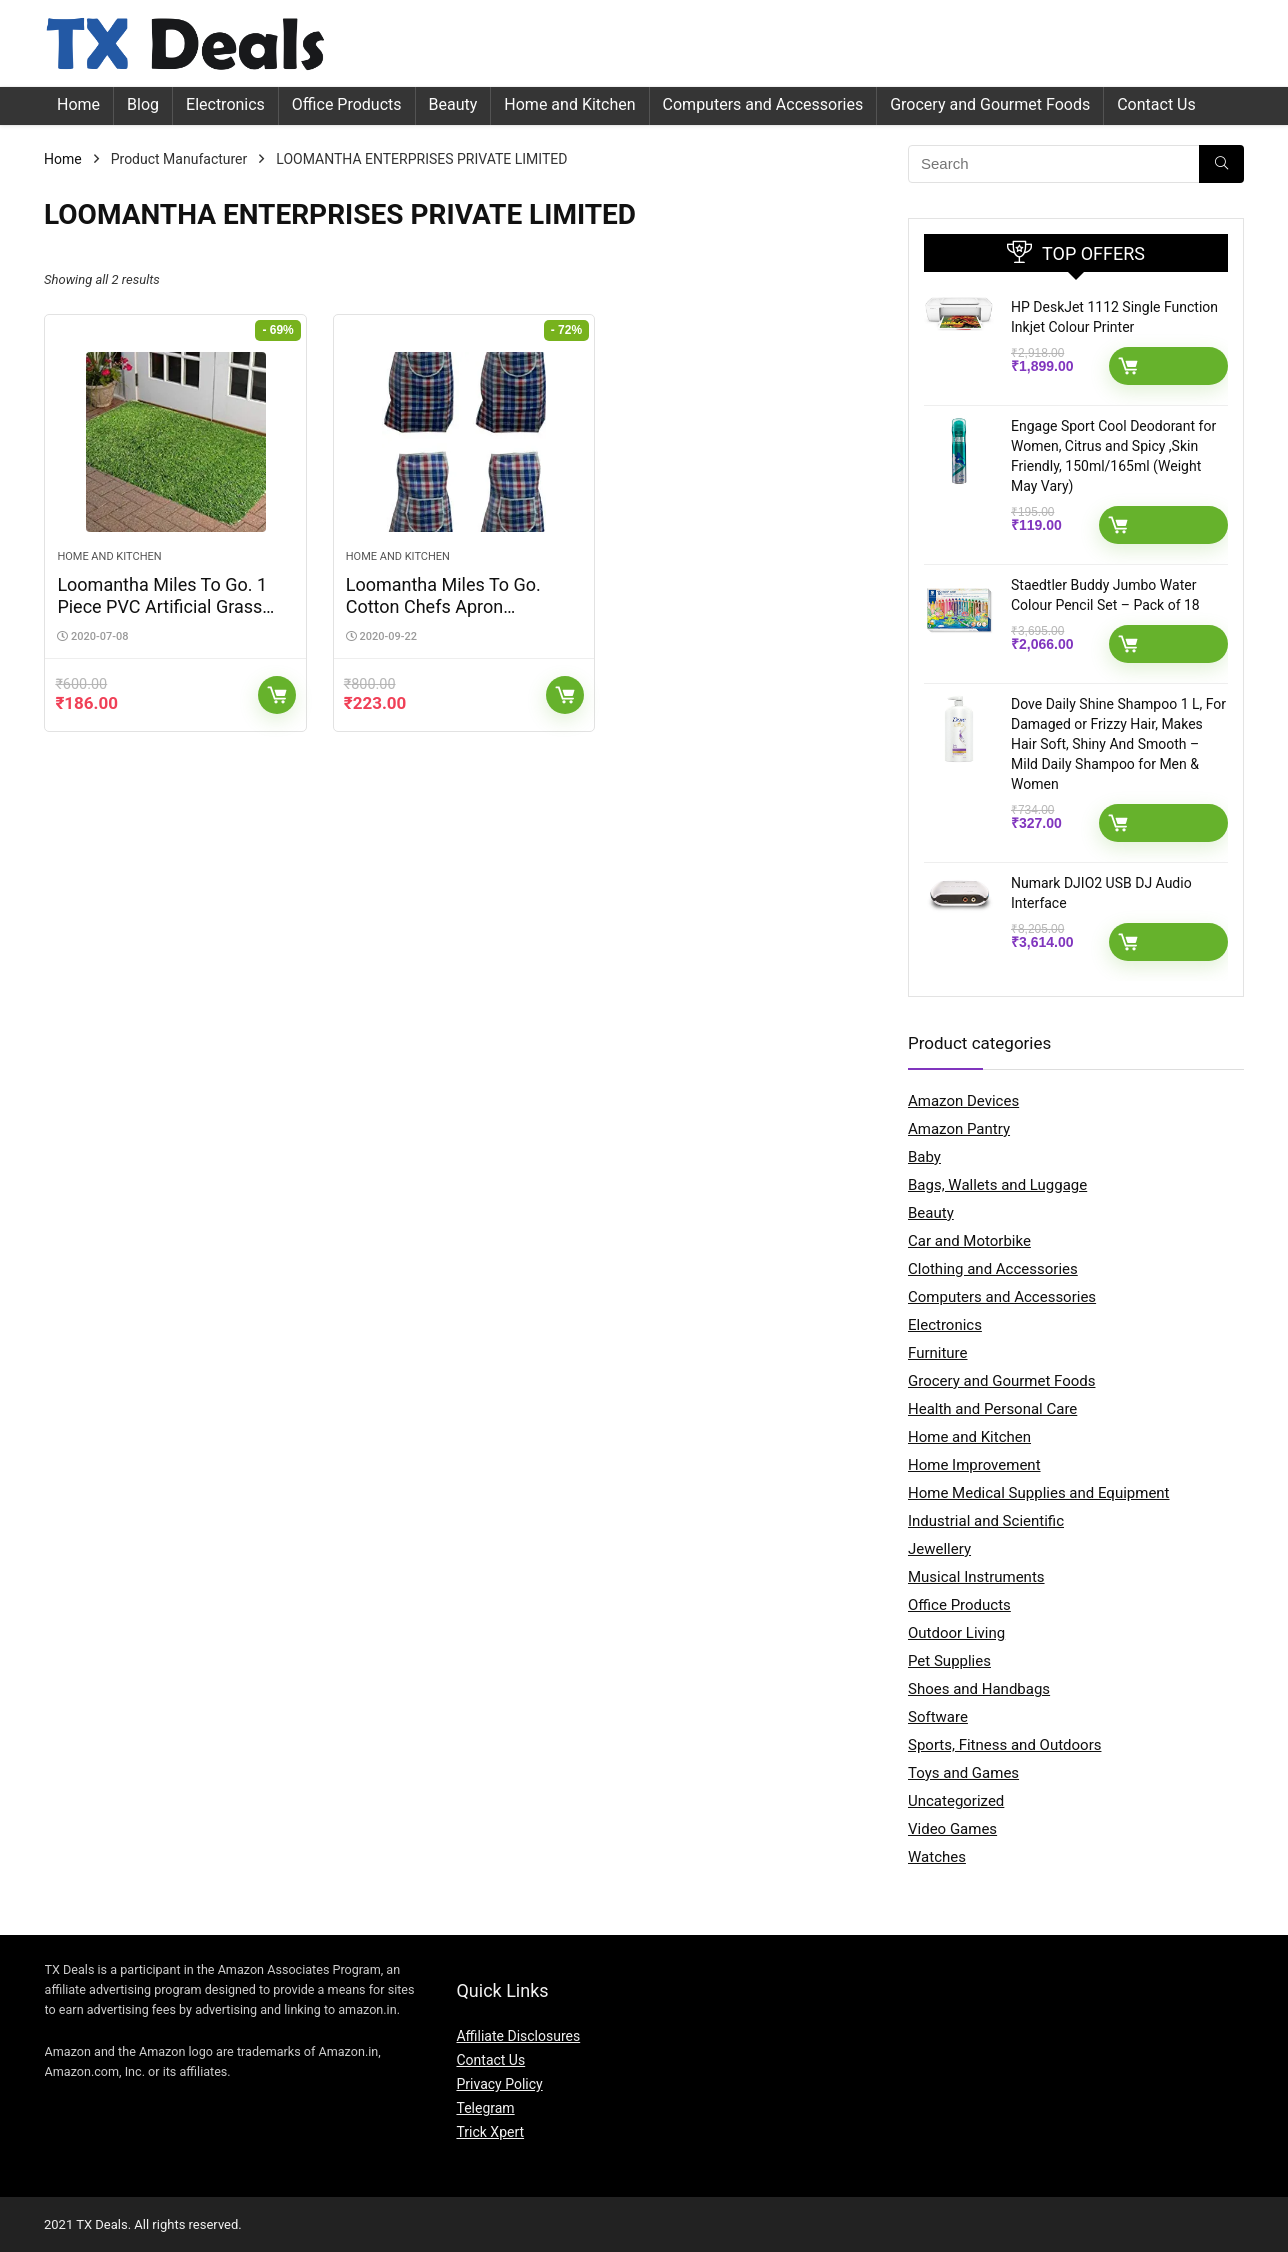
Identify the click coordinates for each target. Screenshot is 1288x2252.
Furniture (938, 1353)
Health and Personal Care (992, 1409)
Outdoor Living (956, 1633)
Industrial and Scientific (986, 1521)
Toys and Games (963, 1773)
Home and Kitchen (569, 104)
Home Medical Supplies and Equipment (1039, 1493)
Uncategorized (956, 1801)
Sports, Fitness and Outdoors (1004, 1745)
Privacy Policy (499, 2084)
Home (78, 104)
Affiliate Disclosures (518, 2036)
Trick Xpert (490, 2132)
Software (938, 1717)
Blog (143, 104)
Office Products (347, 104)
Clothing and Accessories (993, 1269)
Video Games (952, 1829)
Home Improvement (974, 1465)
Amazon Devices (963, 1101)
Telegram (485, 2108)
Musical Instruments (976, 1577)
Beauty (453, 104)
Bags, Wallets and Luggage (997, 1185)
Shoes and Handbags (979, 1689)
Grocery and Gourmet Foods (990, 104)
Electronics (225, 104)
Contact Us (1156, 104)
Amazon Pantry (959, 1129)
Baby (924, 1157)
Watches (937, 1857)
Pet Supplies (949, 1661)
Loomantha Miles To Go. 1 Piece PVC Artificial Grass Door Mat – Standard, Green (168, 606)
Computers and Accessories (763, 104)
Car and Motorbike (969, 1241)
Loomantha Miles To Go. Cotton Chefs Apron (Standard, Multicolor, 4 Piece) (443, 617)
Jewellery (939, 1549)
